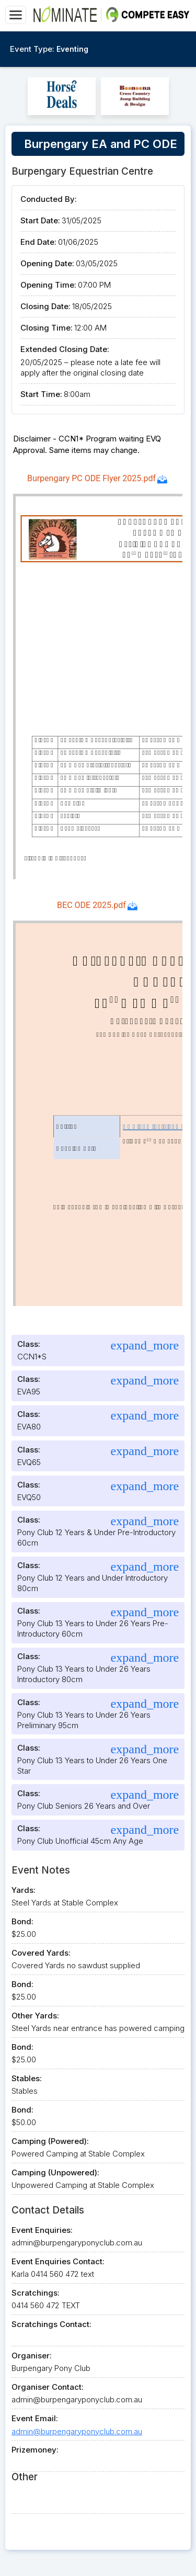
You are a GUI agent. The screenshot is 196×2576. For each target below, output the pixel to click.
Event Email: (34, 2418)
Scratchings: (35, 2293)
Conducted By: (48, 199)
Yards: (23, 1890)
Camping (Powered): (50, 2141)
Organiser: (31, 2356)
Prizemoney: (35, 2450)
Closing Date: (45, 306)
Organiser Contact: (47, 2387)
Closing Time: (46, 328)
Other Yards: (35, 2016)
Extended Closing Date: (64, 349)
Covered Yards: (41, 1953)
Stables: (26, 2078)
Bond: (22, 1921)
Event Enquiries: (42, 2230)
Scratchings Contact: (51, 2324)
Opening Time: (48, 285)
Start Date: (40, 220)
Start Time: (41, 394)
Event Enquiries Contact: (58, 2261)
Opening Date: (47, 263)
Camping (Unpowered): (55, 2172)
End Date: (38, 242)
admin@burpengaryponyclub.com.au (76, 2431)
